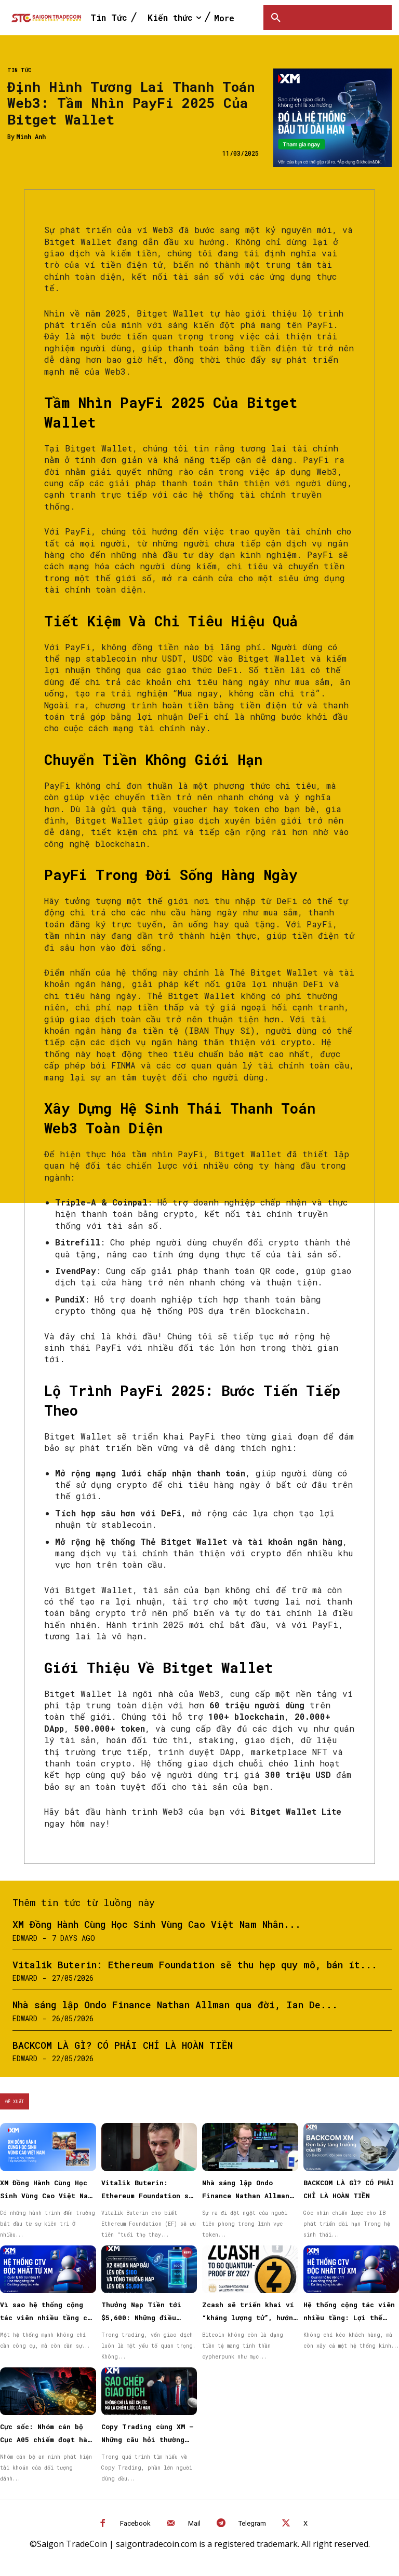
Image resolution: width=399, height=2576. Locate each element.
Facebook (135, 2523)
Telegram (252, 2523)
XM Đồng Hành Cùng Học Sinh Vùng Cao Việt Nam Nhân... (156, 1924)
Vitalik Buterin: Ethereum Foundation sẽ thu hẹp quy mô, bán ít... (194, 1964)
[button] (275, 17)
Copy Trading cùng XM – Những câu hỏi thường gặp (147, 2439)
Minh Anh (31, 136)
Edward (24, 1938)
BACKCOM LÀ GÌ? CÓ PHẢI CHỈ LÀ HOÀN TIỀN (122, 2045)
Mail (194, 2523)
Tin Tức (19, 70)
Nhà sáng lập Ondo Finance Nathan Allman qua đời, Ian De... (175, 2004)
